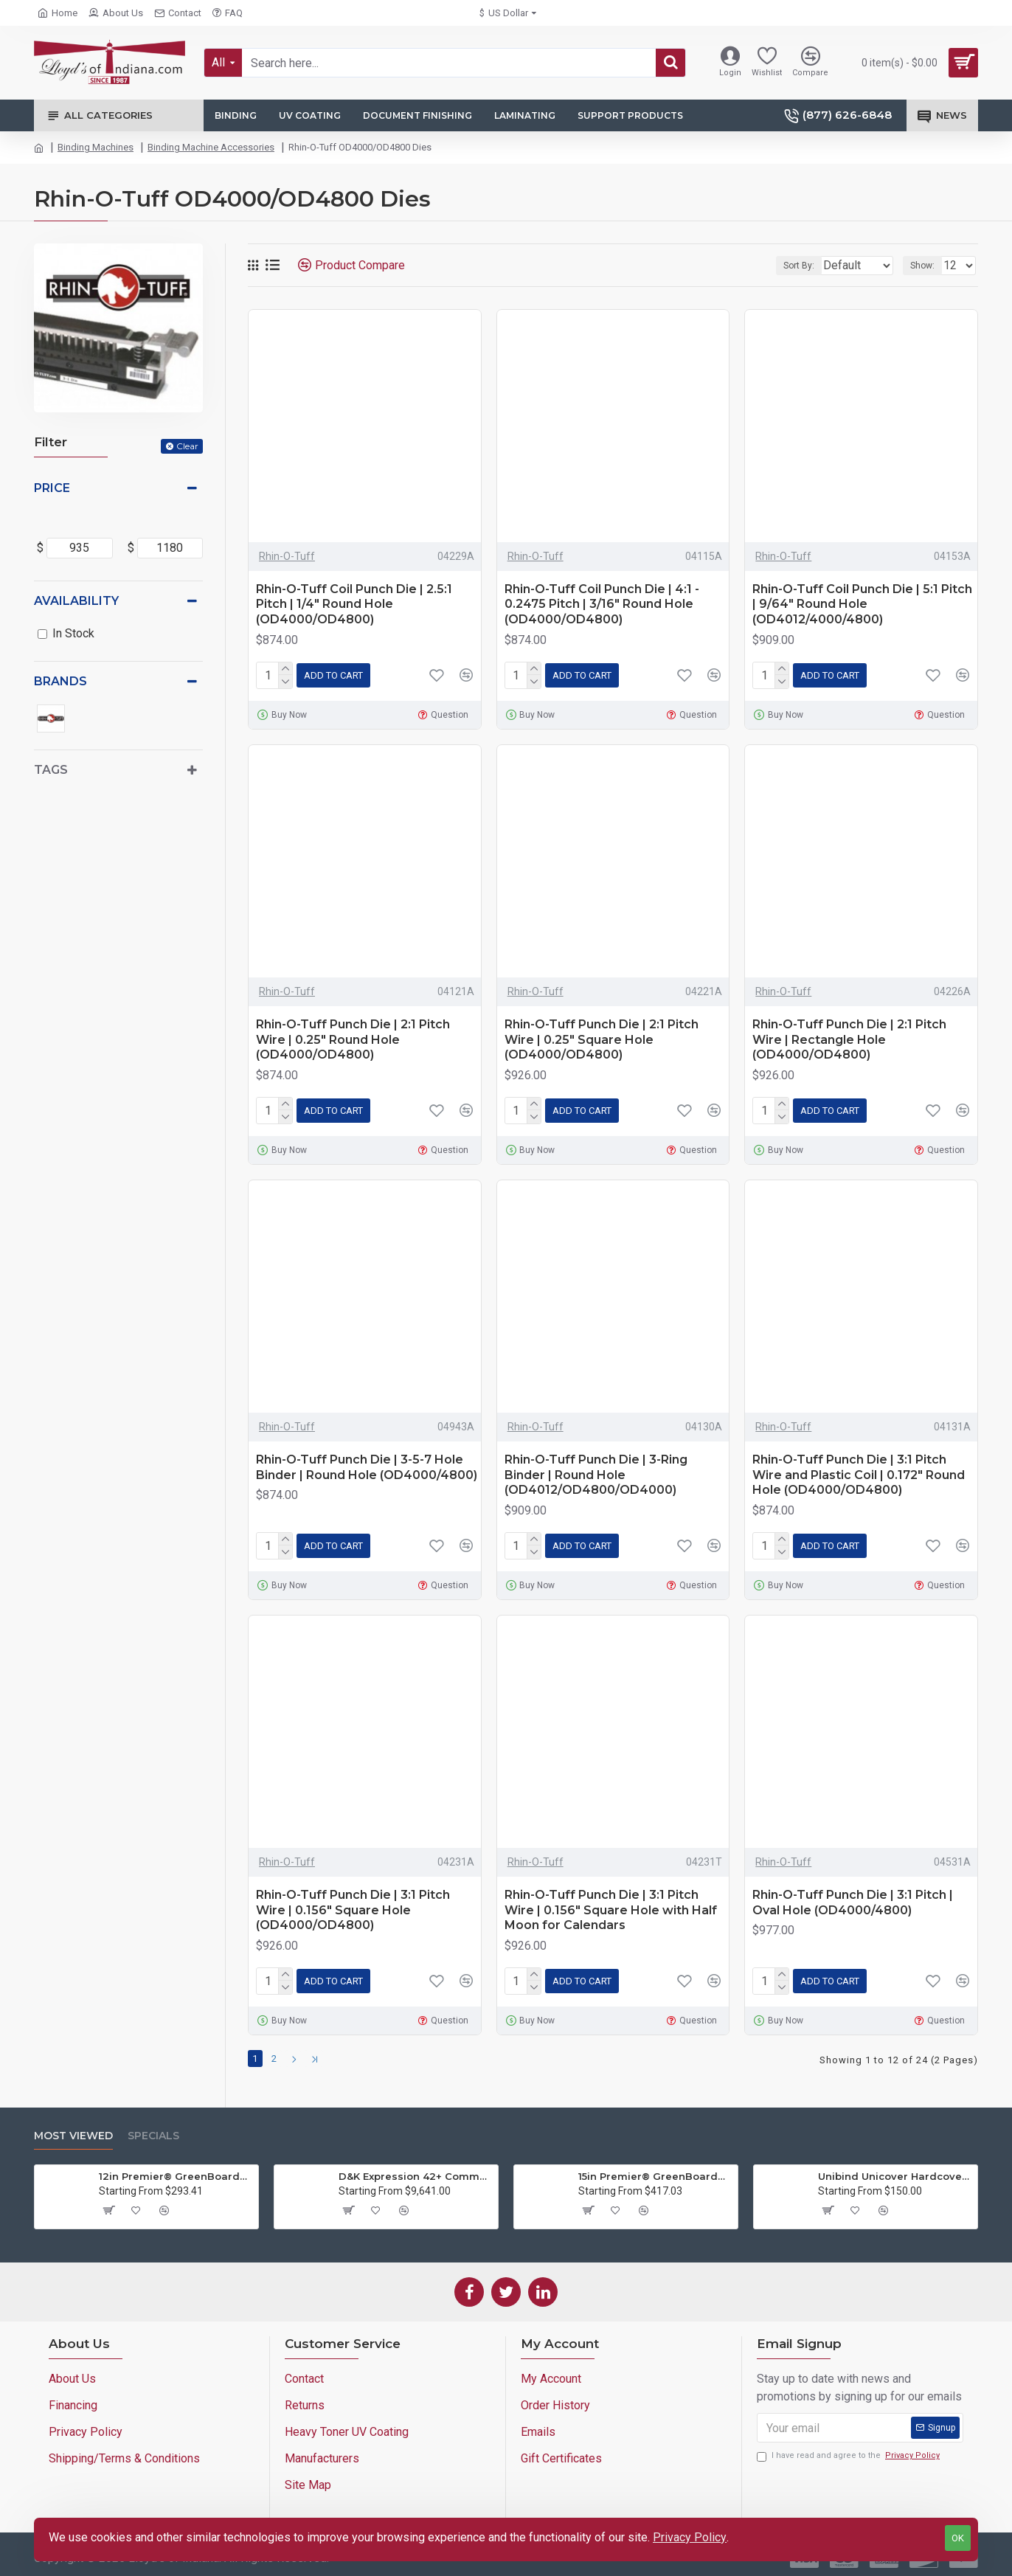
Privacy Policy (690, 2537)
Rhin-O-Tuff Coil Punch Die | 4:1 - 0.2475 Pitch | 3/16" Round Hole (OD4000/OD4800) (602, 604)
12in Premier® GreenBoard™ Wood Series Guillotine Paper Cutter (176, 2172)
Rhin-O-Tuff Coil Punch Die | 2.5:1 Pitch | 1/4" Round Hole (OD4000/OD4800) (354, 604)
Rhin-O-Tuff (287, 556)
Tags (51, 770)
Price (52, 488)
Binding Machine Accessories (211, 147)
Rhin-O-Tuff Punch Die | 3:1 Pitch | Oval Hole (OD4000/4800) (852, 1902)
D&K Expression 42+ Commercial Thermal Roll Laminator (416, 2172)
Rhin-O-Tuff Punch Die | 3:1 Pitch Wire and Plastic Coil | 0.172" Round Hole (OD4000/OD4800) (858, 1475)
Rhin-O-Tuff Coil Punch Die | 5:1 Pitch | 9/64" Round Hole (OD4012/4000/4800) (862, 604)
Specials (153, 2132)
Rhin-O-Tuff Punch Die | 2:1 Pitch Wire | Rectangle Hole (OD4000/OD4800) (849, 1039)
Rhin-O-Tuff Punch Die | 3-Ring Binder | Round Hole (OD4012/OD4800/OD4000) (596, 1475)
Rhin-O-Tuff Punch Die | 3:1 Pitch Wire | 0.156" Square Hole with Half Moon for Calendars (611, 1910)
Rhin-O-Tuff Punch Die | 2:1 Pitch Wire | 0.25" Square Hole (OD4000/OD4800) (602, 1039)
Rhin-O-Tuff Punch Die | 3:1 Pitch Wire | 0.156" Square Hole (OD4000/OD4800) (353, 1910)
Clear (187, 445)
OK (958, 2538)
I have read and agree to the (849, 2452)
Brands (60, 681)
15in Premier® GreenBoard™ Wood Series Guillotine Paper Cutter (655, 2172)
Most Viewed (73, 2132)
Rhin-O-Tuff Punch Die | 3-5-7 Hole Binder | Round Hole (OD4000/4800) (366, 1467)
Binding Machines (96, 147)
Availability (76, 601)
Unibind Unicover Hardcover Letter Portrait (895, 2172)
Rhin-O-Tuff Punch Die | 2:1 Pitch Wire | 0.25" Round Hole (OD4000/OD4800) (353, 1039)
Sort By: (787, 265)
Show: (927, 265)
